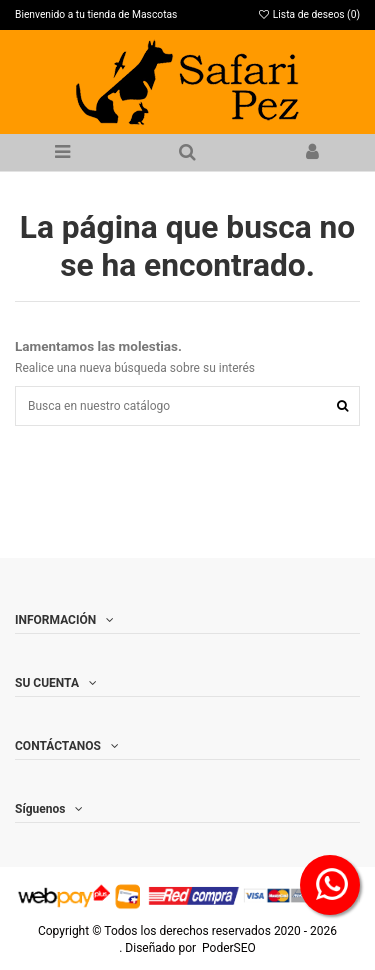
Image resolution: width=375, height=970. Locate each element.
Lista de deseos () (308, 14)
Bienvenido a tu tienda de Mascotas (96, 14)
